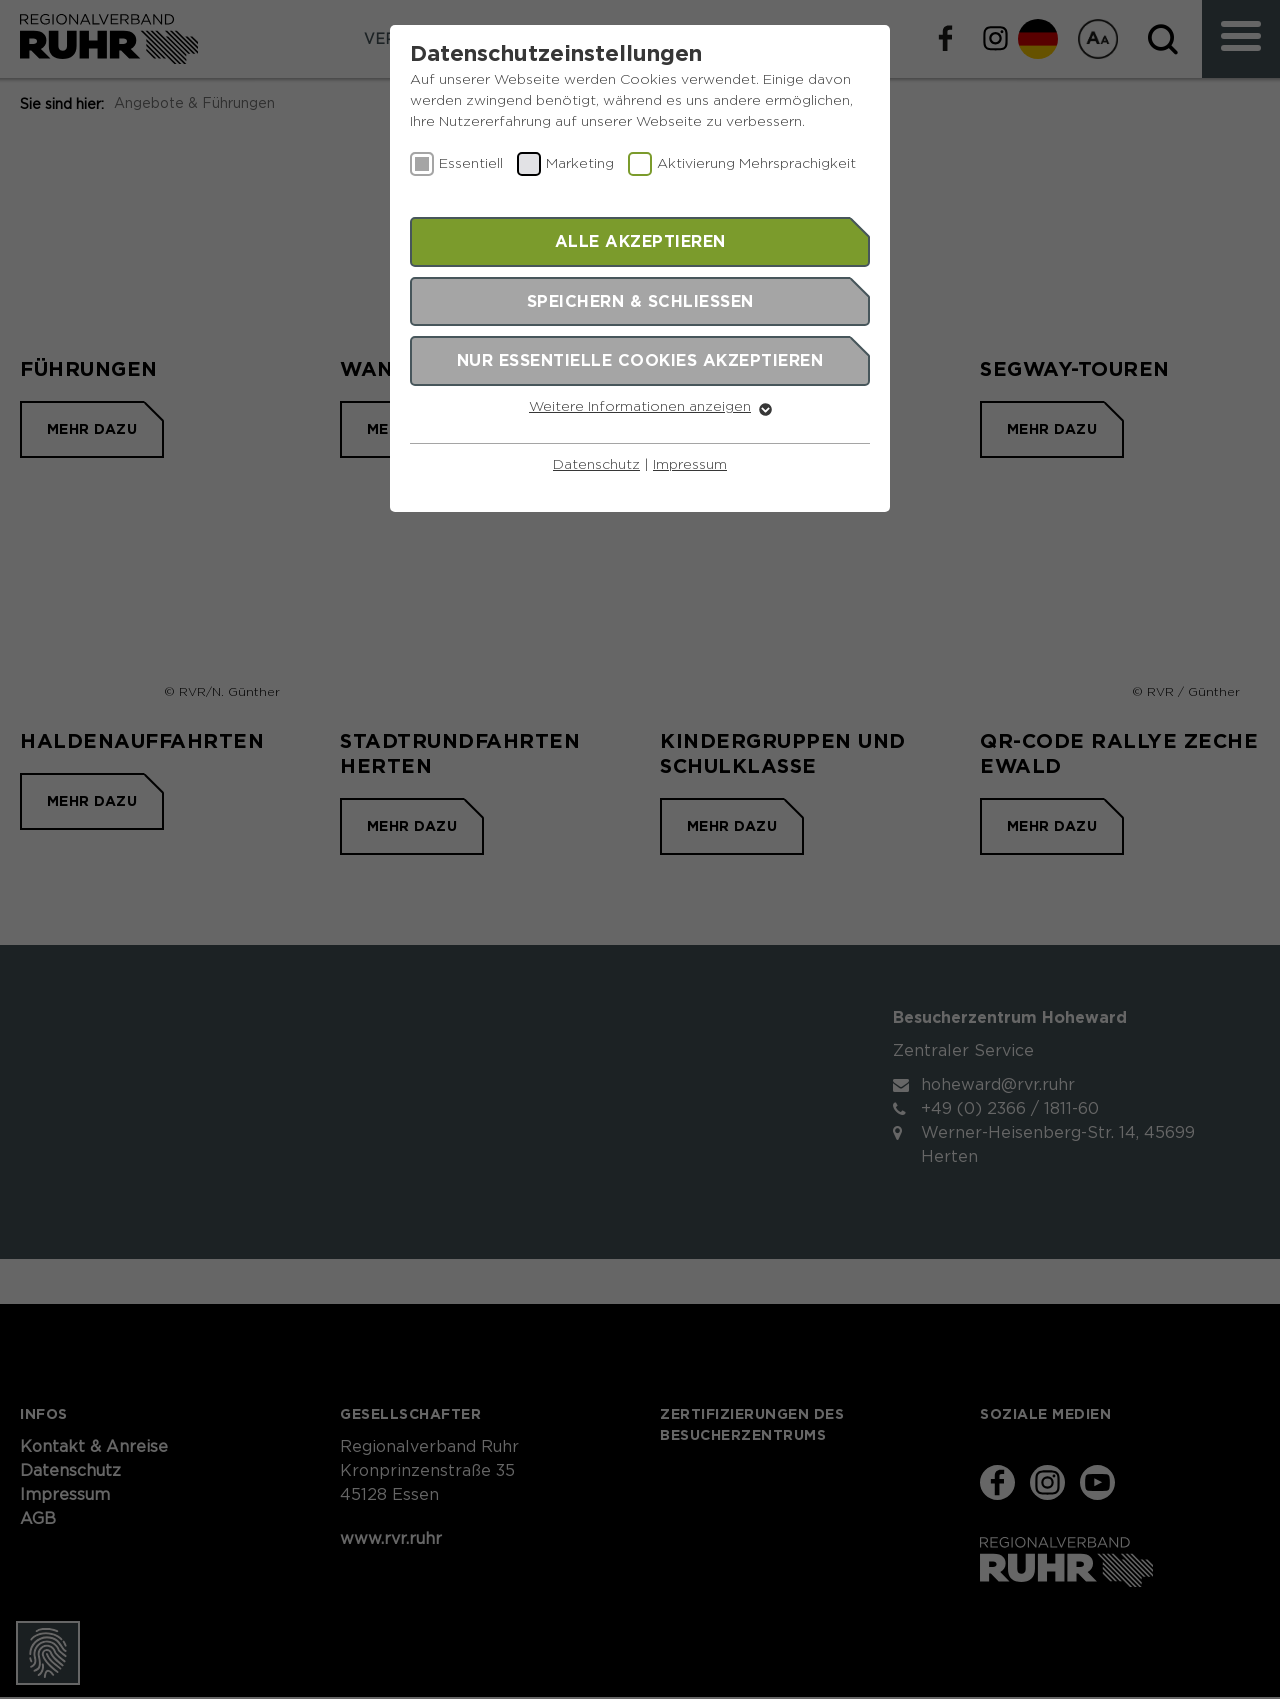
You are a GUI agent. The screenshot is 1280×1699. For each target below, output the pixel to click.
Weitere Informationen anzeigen (640, 407)
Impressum (690, 465)
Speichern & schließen (640, 301)
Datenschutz (596, 465)
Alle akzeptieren (640, 241)
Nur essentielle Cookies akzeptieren (640, 360)
